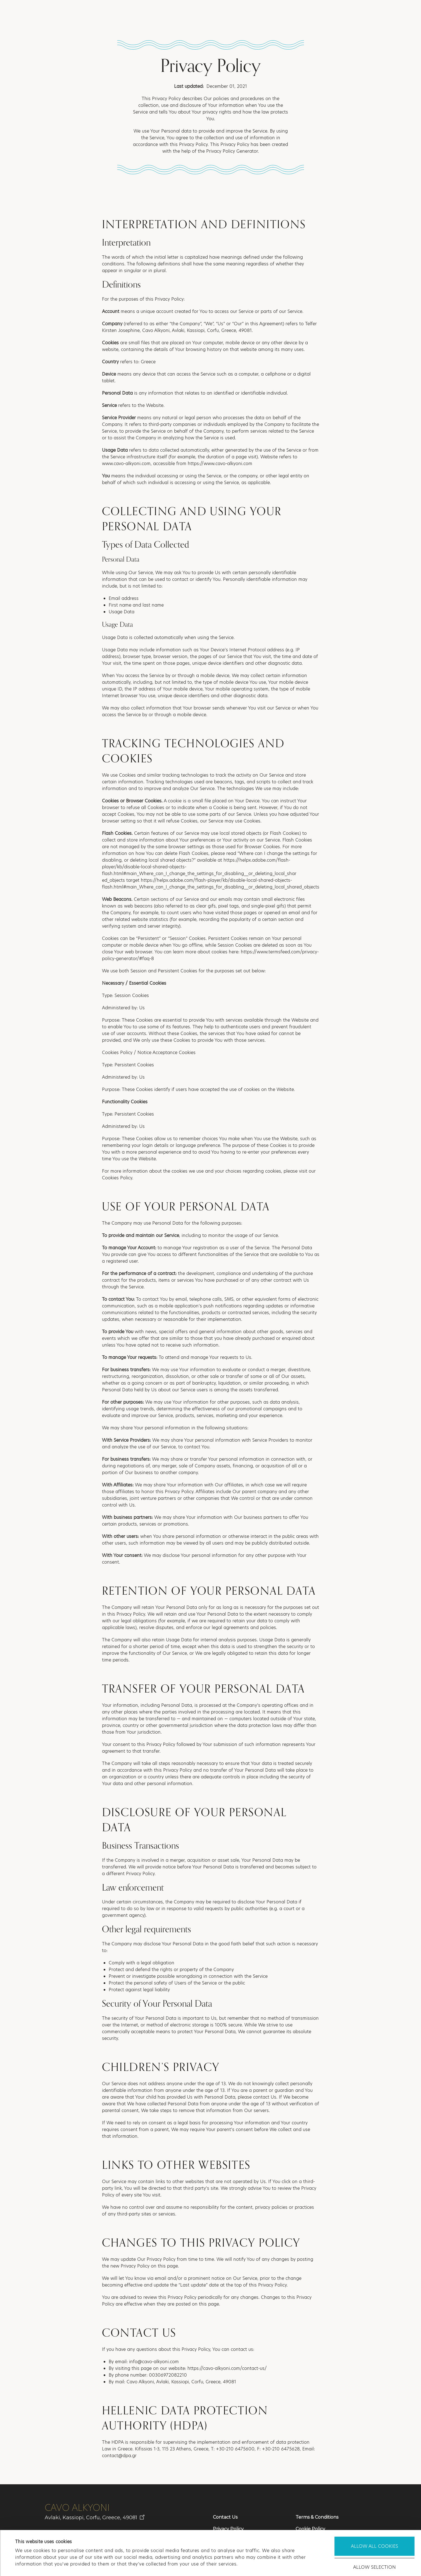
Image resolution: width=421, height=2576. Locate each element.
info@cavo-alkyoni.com (154, 2361)
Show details (244, 2564)
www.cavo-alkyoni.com (126, 463)
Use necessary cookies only (374, 2542)
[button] (394, 13)
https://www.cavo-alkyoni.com (220, 463)
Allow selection (374, 2523)
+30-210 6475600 (235, 2449)
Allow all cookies (374, 2502)
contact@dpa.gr (119, 2455)
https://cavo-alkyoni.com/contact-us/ (227, 2368)
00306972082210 (168, 2375)
